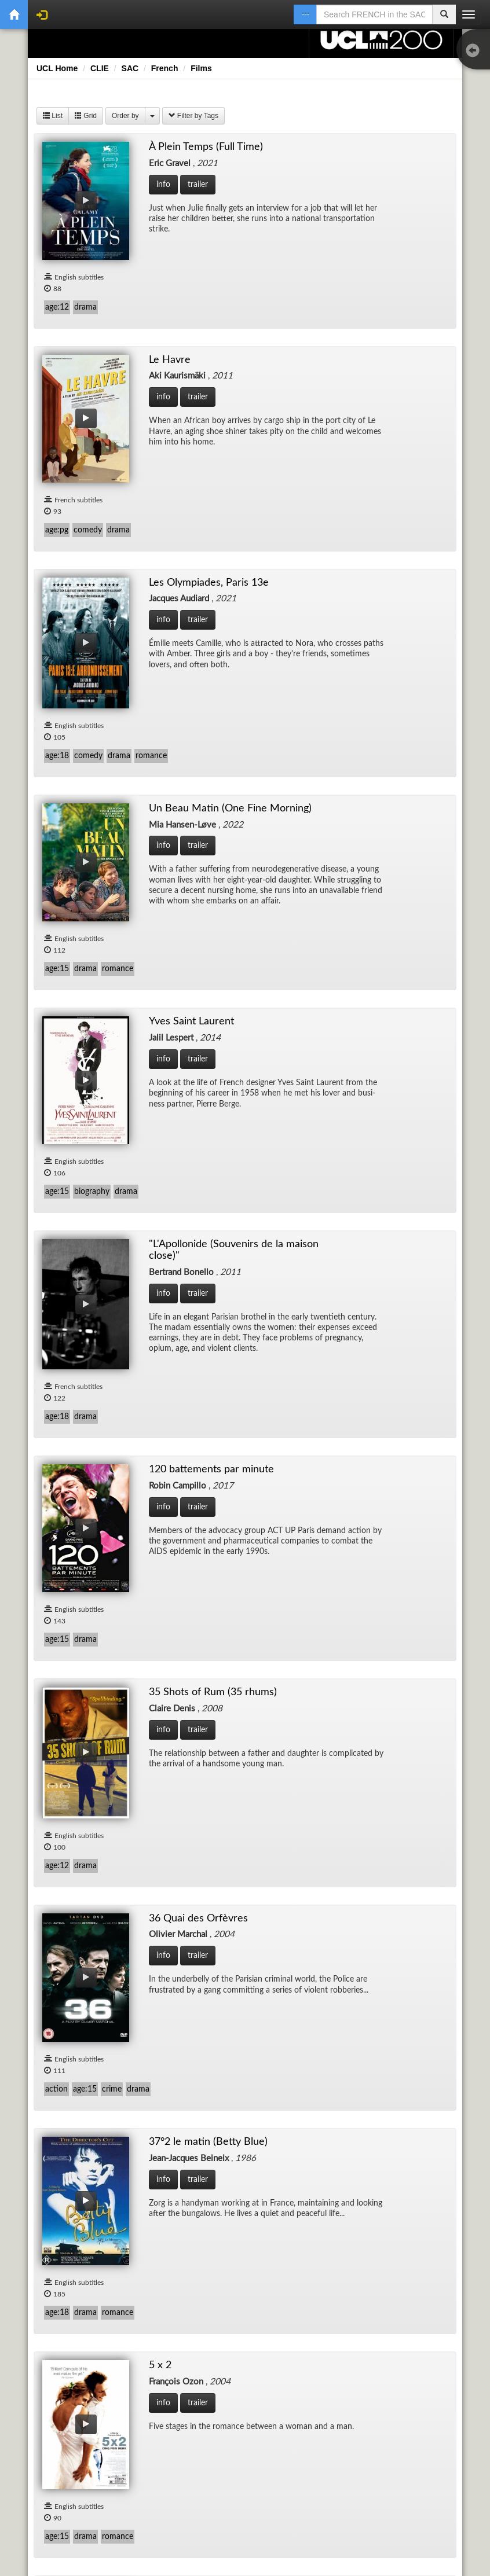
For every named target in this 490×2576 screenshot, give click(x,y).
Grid (86, 116)
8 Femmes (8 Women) (371, 992)
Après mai (59, 1670)
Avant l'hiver (64, 2126)
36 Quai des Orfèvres (371, 759)
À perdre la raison (219, 1214)
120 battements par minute (94, 758)
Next (317, 2439)
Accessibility (141, 2482)
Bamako (344, 2127)
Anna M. (345, 1443)
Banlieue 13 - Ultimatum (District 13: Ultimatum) (233, 2361)
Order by (125, 116)
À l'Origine (60, 1214)
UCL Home (57, 68)
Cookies (265, 2482)
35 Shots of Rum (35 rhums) (240, 762)
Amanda (55, 1442)
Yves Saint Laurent (221, 530)
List (53, 116)
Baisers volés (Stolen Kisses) (240, 2127)
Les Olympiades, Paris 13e (381, 305)
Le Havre (201, 302)
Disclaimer (70, 2482)
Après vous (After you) (229, 1673)
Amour (197, 1443)
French (164, 68)
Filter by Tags (193, 116)
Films (201, 68)
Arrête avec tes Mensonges (383, 1670)
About (320, 2482)
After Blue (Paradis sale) (376, 1198)
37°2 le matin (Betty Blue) (90, 987)
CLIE (99, 68)
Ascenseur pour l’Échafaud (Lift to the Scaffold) (93, 1904)
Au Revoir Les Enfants (228, 1899)
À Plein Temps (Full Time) (88, 290)
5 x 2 (193, 988)
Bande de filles (68, 2354)
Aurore (342, 1903)
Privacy (206, 2482)
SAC (130, 68)
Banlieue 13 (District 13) (377, 2355)
